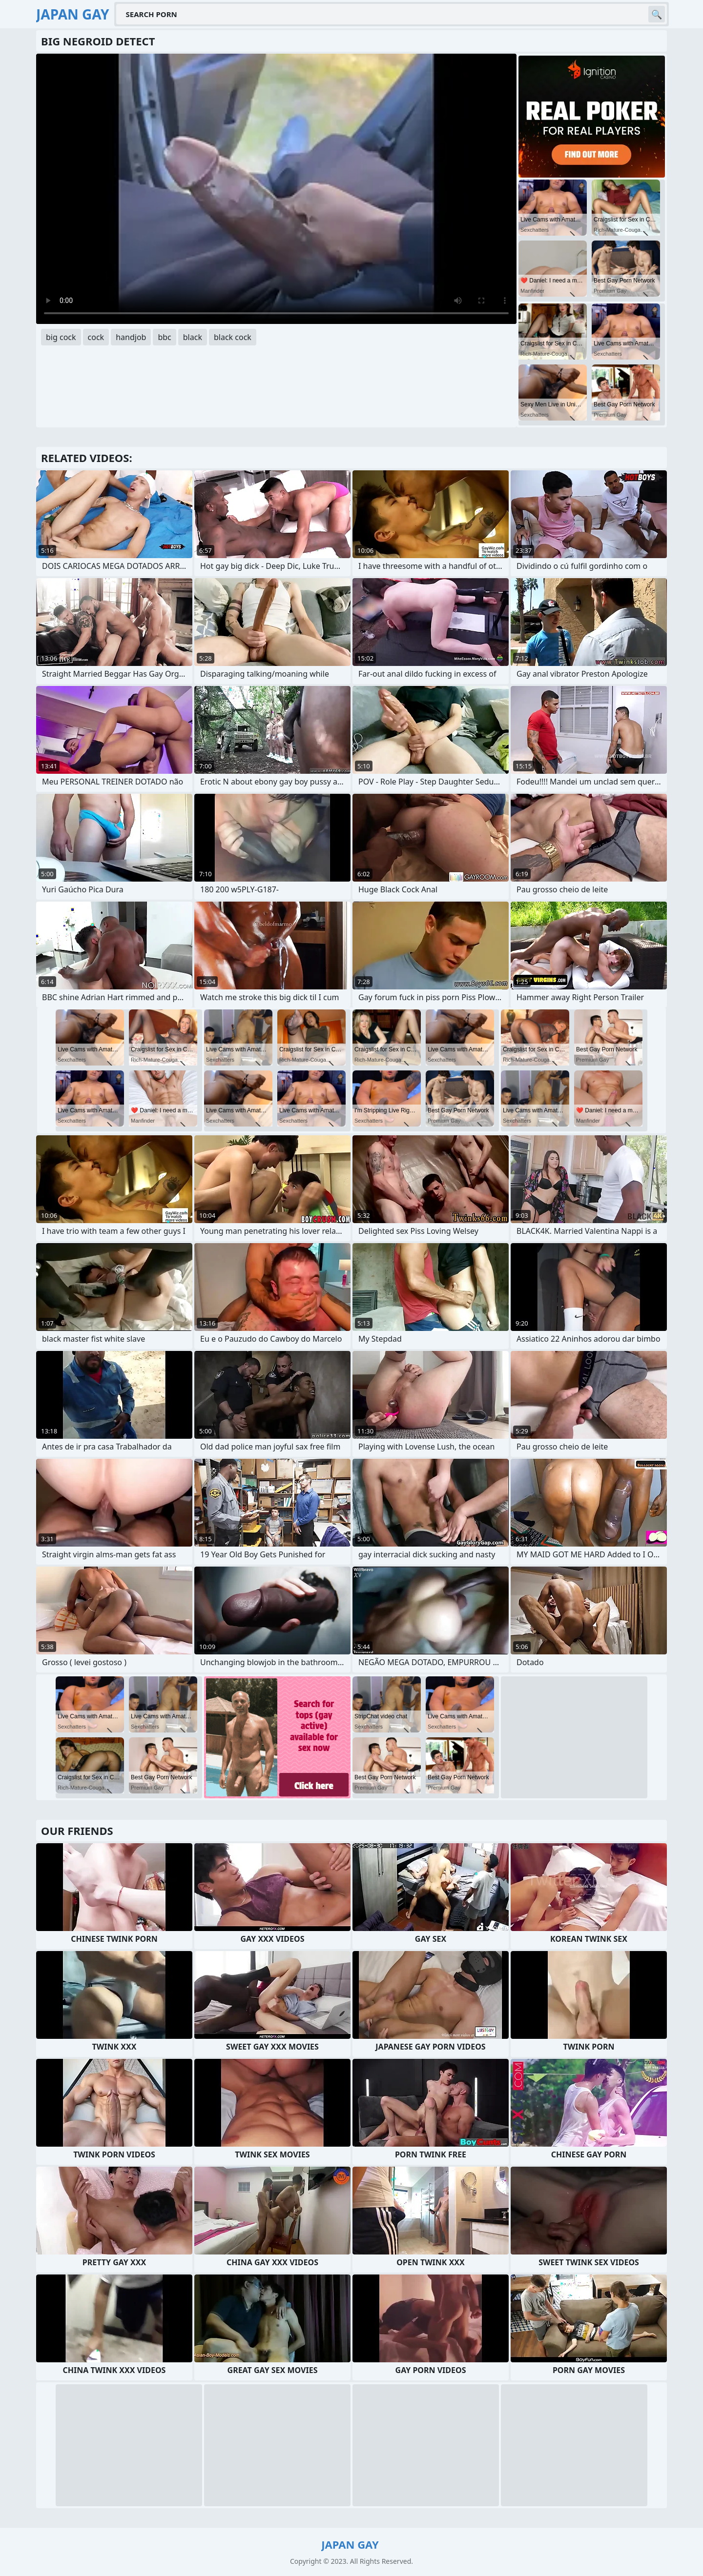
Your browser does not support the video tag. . (276, 189)
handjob (131, 337)
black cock (232, 337)
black (192, 337)
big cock (61, 337)
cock (96, 337)
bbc (164, 337)
